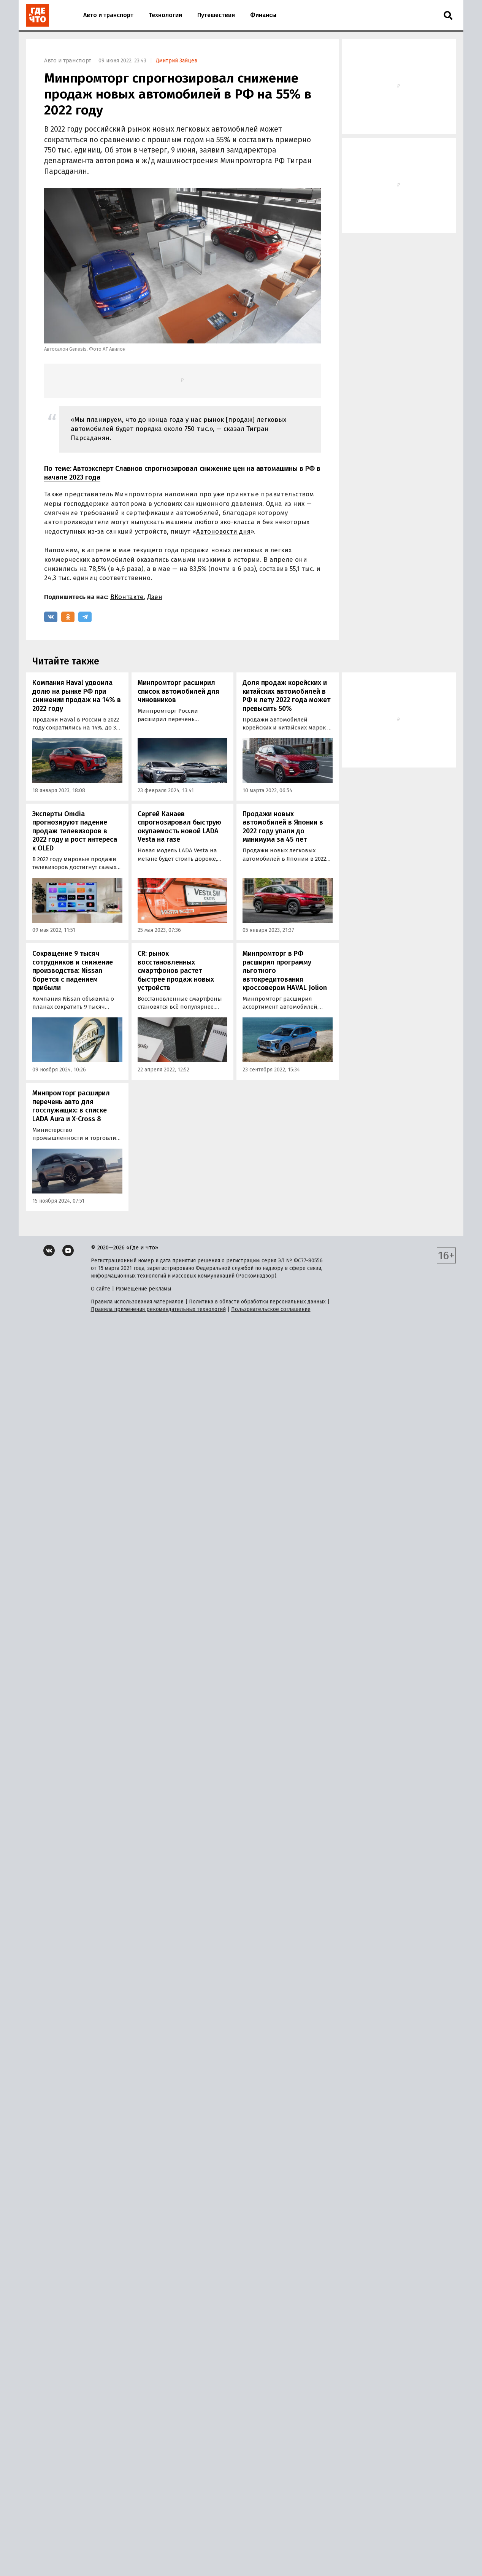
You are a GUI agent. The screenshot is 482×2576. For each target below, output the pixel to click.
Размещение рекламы (143, 1289)
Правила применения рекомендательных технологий (158, 1309)
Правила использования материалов (137, 1301)
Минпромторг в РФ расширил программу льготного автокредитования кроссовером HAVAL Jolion (285, 970)
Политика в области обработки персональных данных (257, 1301)
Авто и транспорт (108, 15)
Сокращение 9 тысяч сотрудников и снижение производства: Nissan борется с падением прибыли (72, 970)
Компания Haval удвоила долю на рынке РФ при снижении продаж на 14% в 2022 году (76, 696)
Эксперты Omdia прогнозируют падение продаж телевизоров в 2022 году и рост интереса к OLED (74, 831)
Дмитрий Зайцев (176, 60)
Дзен (154, 597)
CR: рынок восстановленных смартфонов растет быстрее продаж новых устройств (176, 970)
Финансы (263, 15)
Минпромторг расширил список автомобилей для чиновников (178, 691)
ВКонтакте (127, 597)
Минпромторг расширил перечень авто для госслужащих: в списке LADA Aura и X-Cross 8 (71, 1106)
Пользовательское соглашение (271, 1309)
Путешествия (216, 15)
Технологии (165, 15)
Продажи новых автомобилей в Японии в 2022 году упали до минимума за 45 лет (283, 827)
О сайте (100, 1289)
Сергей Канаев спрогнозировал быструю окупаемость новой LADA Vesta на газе (179, 827)
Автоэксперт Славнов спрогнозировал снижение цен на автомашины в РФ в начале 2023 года (182, 473)
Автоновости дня (223, 532)
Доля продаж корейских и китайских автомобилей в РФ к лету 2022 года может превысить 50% (286, 696)
